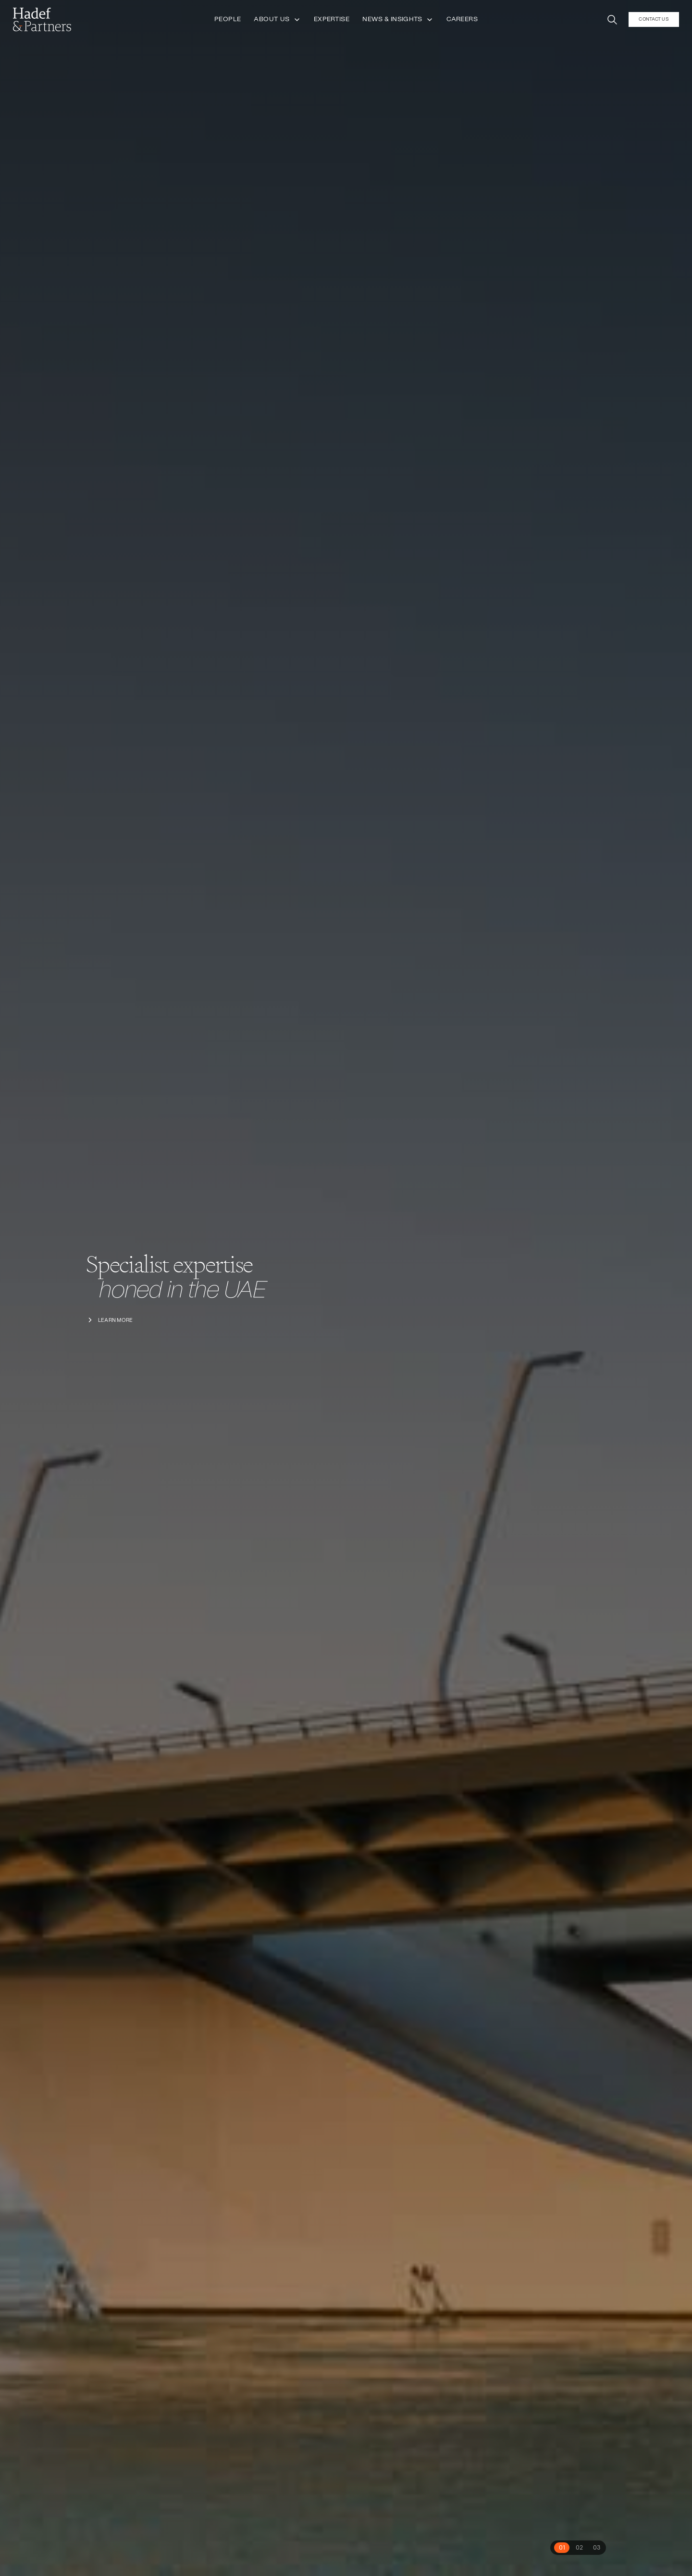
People (227, 17)
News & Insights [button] (397, 18)
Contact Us (653, 17)
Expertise (331, 17)
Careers (462, 17)
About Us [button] (277, 18)
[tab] (561, 2547)
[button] (612, 17)
